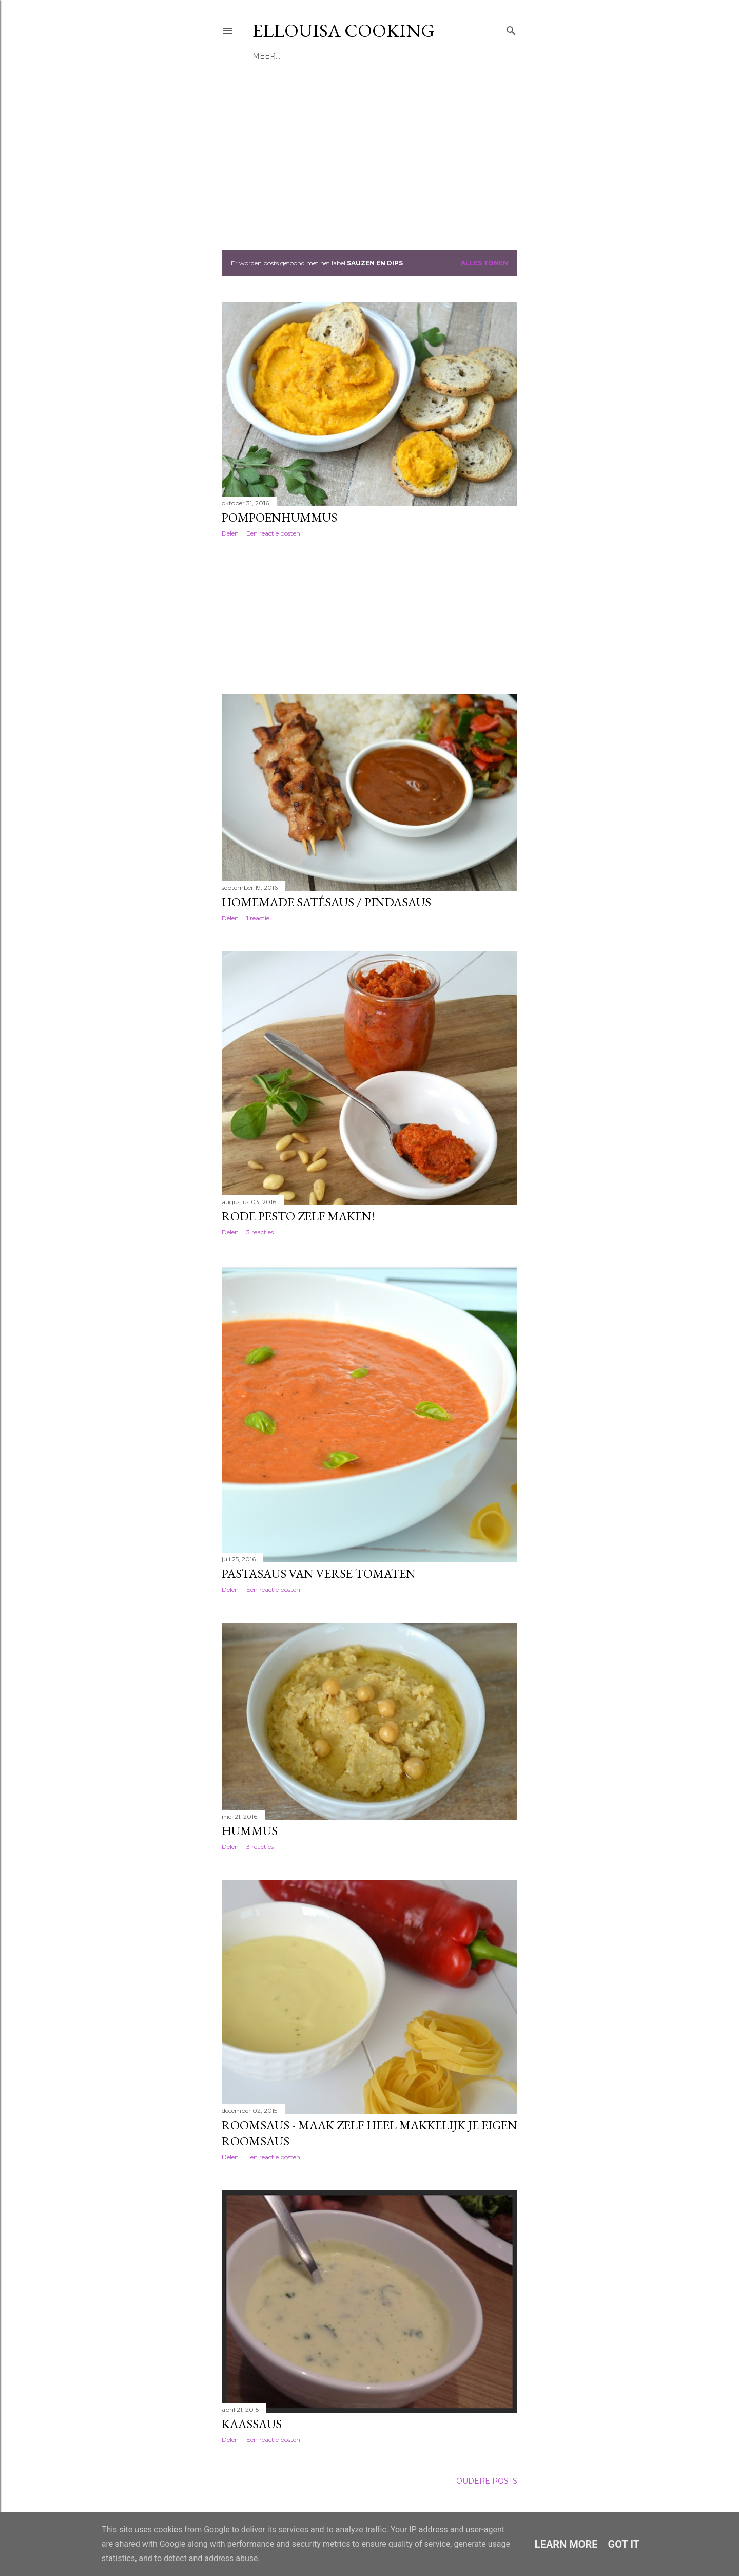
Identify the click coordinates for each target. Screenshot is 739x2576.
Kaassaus (252, 2424)
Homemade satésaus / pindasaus (326, 902)
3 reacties (260, 1232)
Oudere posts (486, 2481)
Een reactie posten (273, 533)
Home (264, 56)
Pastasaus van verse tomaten (319, 1573)
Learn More (566, 2544)
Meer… (368, 56)
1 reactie (257, 918)
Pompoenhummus (279, 517)
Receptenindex (316, 56)
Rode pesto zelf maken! (298, 1216)
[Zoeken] (511, 28)
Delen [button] (230, 533)
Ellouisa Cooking (343, 30)
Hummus (250, 1831)
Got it (624, 2544)
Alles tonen (484, 263)
